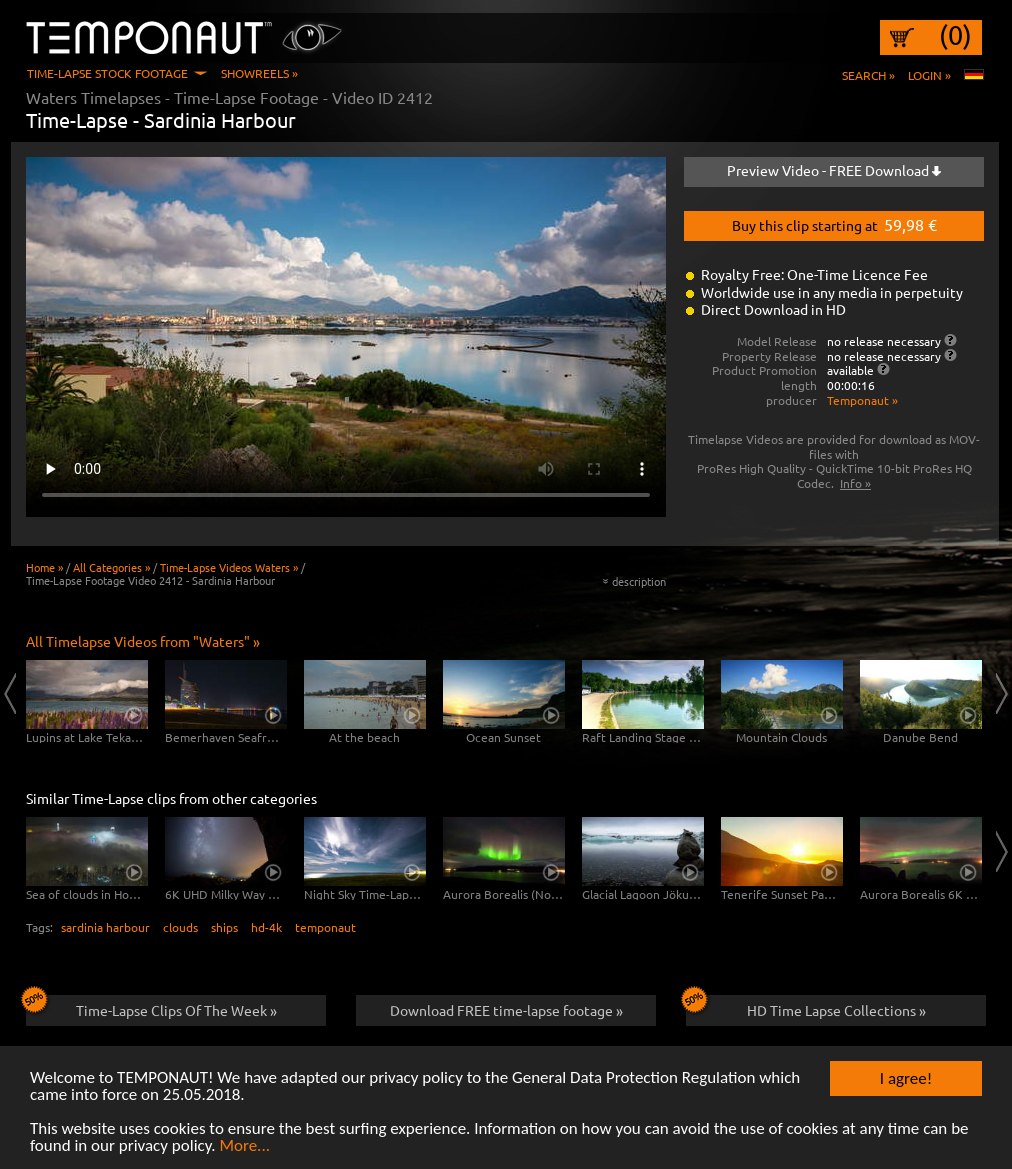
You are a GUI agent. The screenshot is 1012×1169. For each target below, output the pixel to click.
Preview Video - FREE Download (834, 170)
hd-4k (266, 927)
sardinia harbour (105, 927)
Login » (929, 75)
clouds (180, 927)
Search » (868, 75)
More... (244, 1146)
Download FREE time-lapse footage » (506, 1010)
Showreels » (259, 73)
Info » (855, 483)
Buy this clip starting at (834, 224)
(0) (955, 35)
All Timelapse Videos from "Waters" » (143, 641)
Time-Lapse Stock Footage (107, 73)
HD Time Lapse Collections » (806, 1007)
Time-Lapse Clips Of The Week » (151, 1007)
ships (224, 927)
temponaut (325, 927)
